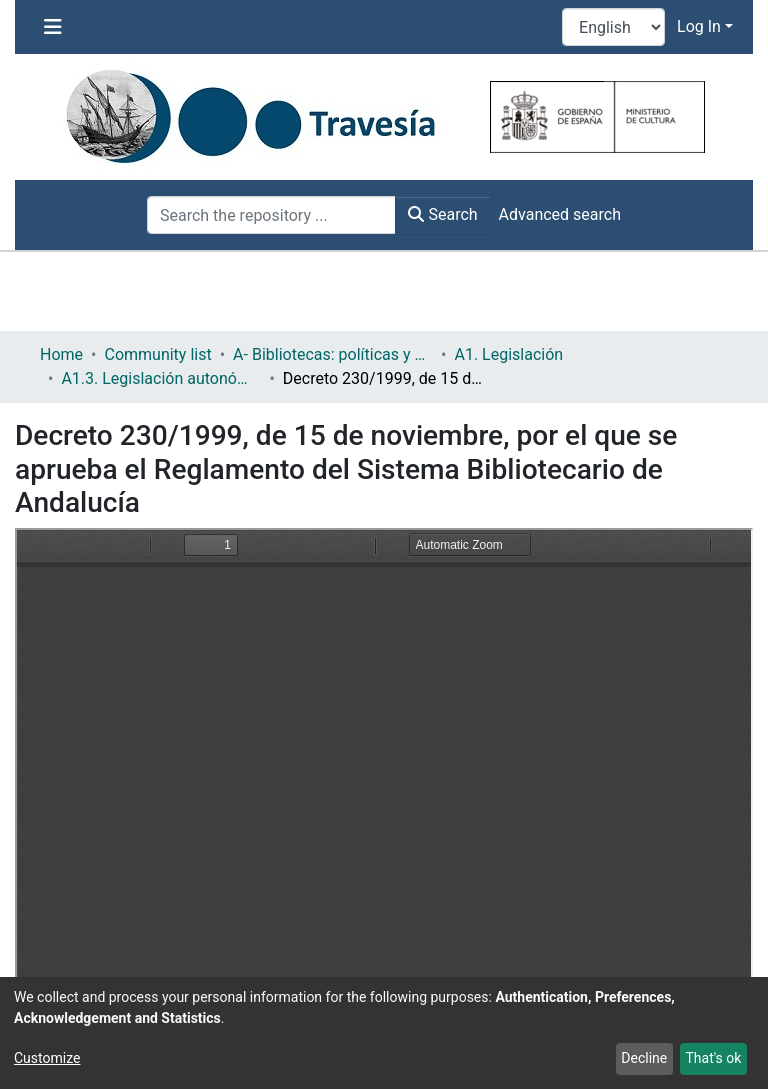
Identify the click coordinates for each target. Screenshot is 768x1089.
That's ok (713, 1058)
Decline (644, 1058)
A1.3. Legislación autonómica (161, 378)
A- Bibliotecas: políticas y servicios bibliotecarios (333, 354)
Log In (699, 26)
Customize (47, 1058)
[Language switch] (613, 27)
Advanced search (560, 214)
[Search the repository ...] (271, 215)
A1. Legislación (508, 354)
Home (61, 354)
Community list (157, 354)
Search (442, 214)
